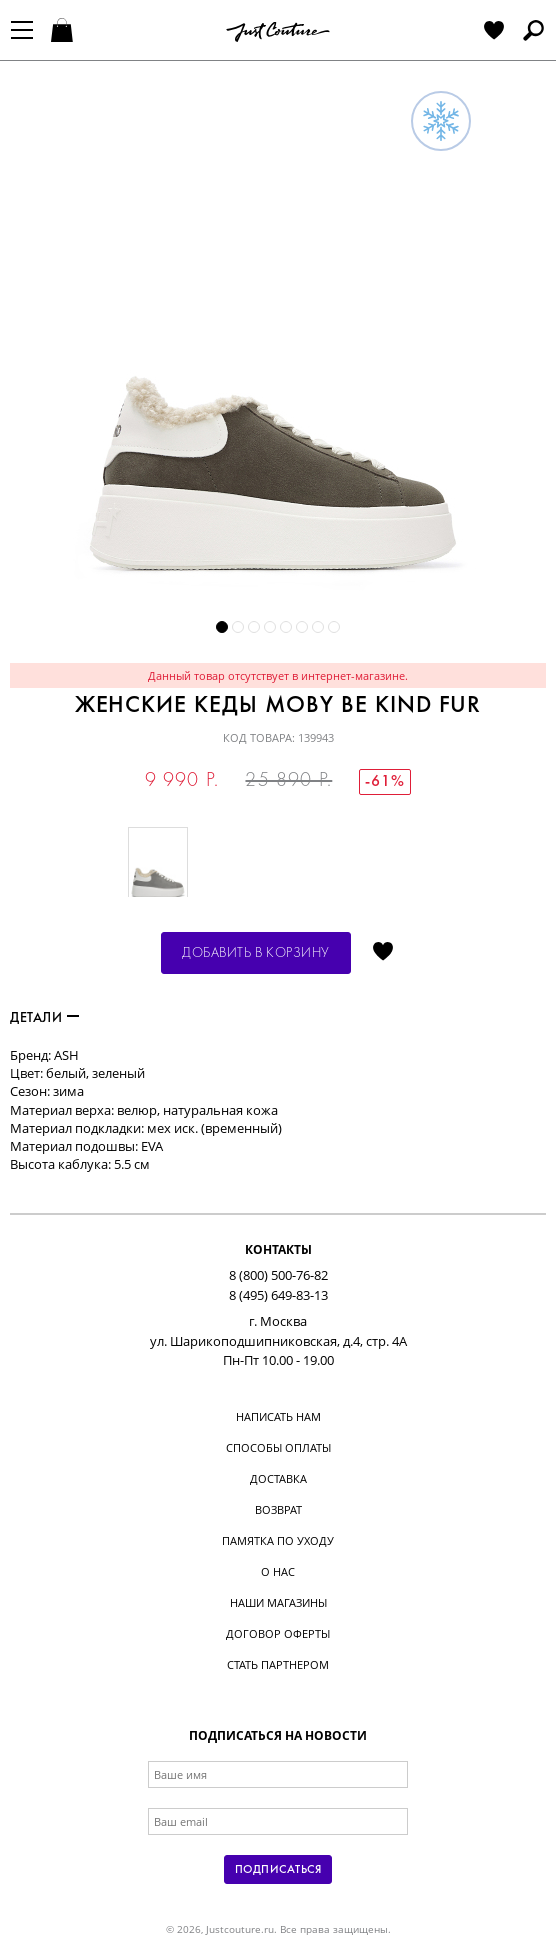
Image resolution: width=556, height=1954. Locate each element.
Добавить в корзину (256, 953)
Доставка (278, 1478)
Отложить (383, 953)
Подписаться (278, 1870)
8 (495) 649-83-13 (278, 1295)
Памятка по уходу (278, 1540)
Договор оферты (278, 1633)
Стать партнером (278, 1664)
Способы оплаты (278, 1447)
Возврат (278, 1509)
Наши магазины (278, 1602)
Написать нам (278, 1416)
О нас (278, 1571)
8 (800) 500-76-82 (278, 1275)
